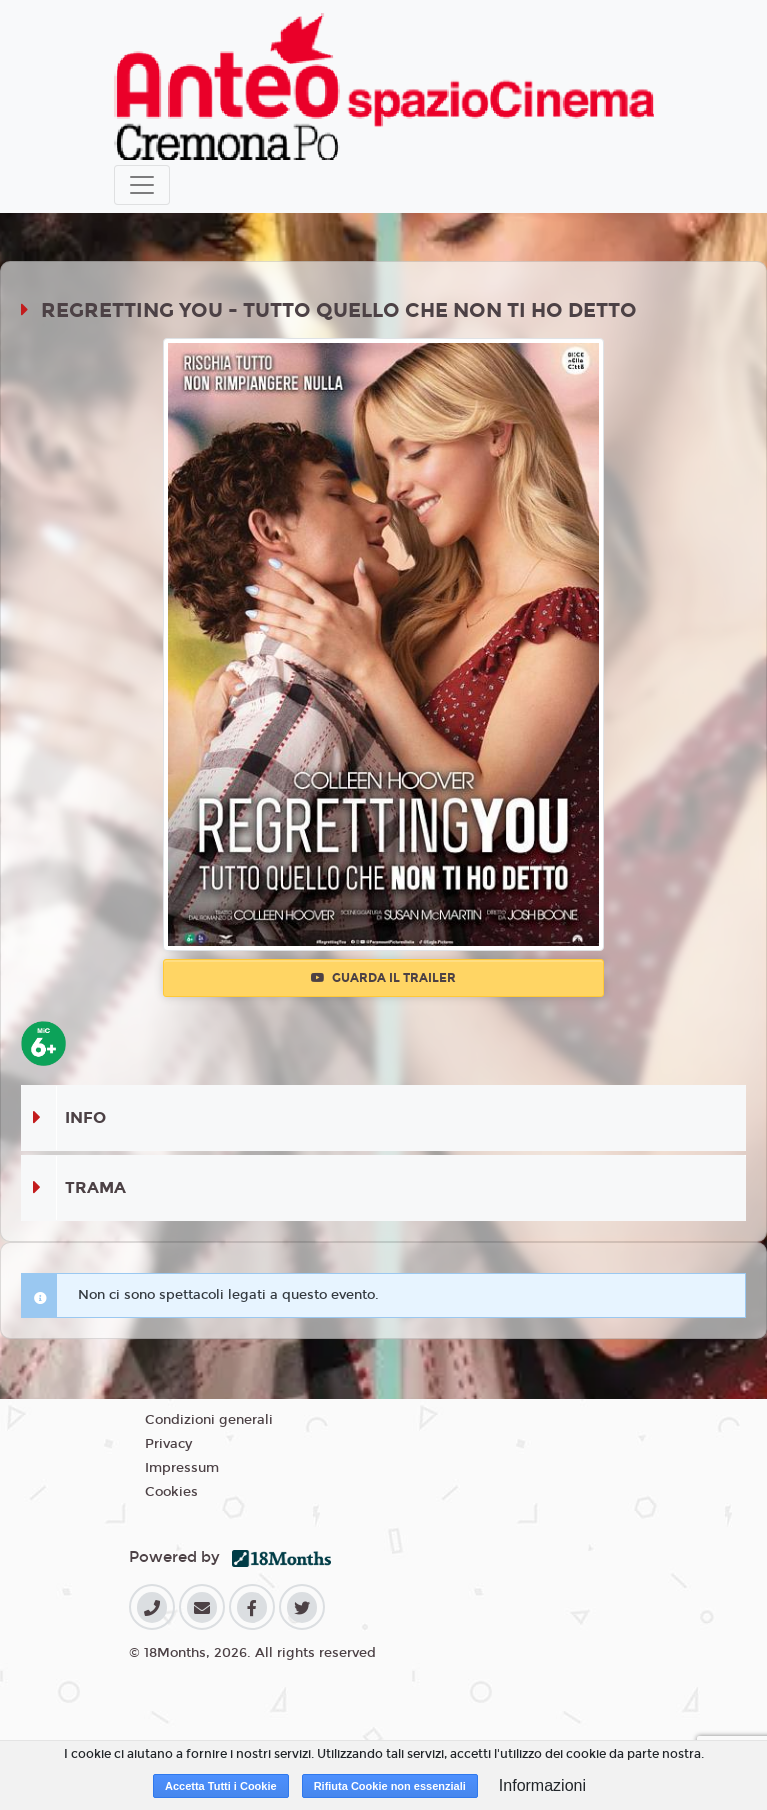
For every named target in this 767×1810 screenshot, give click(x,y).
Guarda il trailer (383, 978)
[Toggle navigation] (142, 185)
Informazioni (542, 1785)
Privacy (168, 1444)
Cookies (171, 1492)
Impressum (182, 1468)
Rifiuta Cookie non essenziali (390, 1786)
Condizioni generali (209, 1420)
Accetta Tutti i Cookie (221, 1786)
